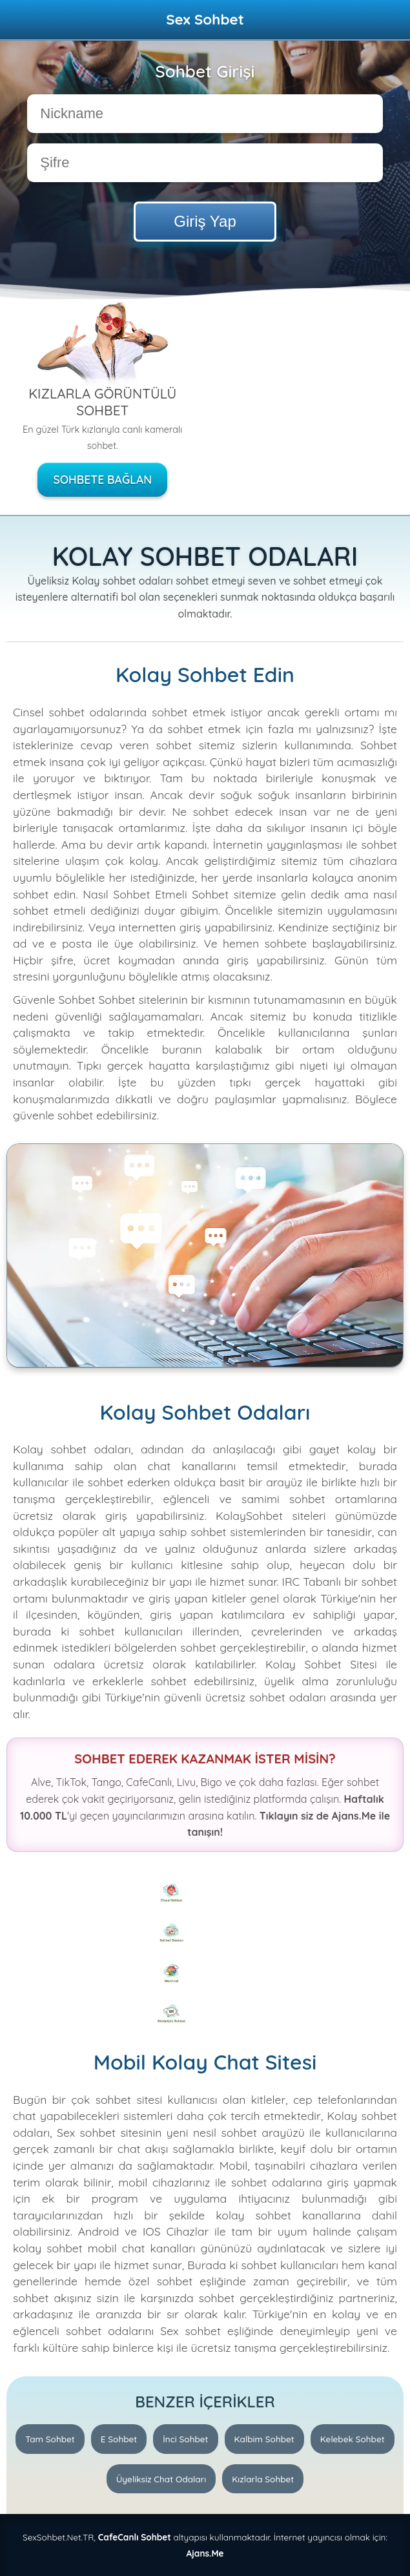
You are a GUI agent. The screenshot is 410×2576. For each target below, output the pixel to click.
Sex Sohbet (205, 19)
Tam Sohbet (49, 2438)
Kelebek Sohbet (352, 2438)
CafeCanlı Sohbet (134, 2536)
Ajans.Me (204, 2553)
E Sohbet (119, 2438)
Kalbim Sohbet (264, 2438)
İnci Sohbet (185, 2438)
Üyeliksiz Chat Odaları (161, 2478)
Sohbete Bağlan (102, 479)
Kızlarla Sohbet (263, 2478)
